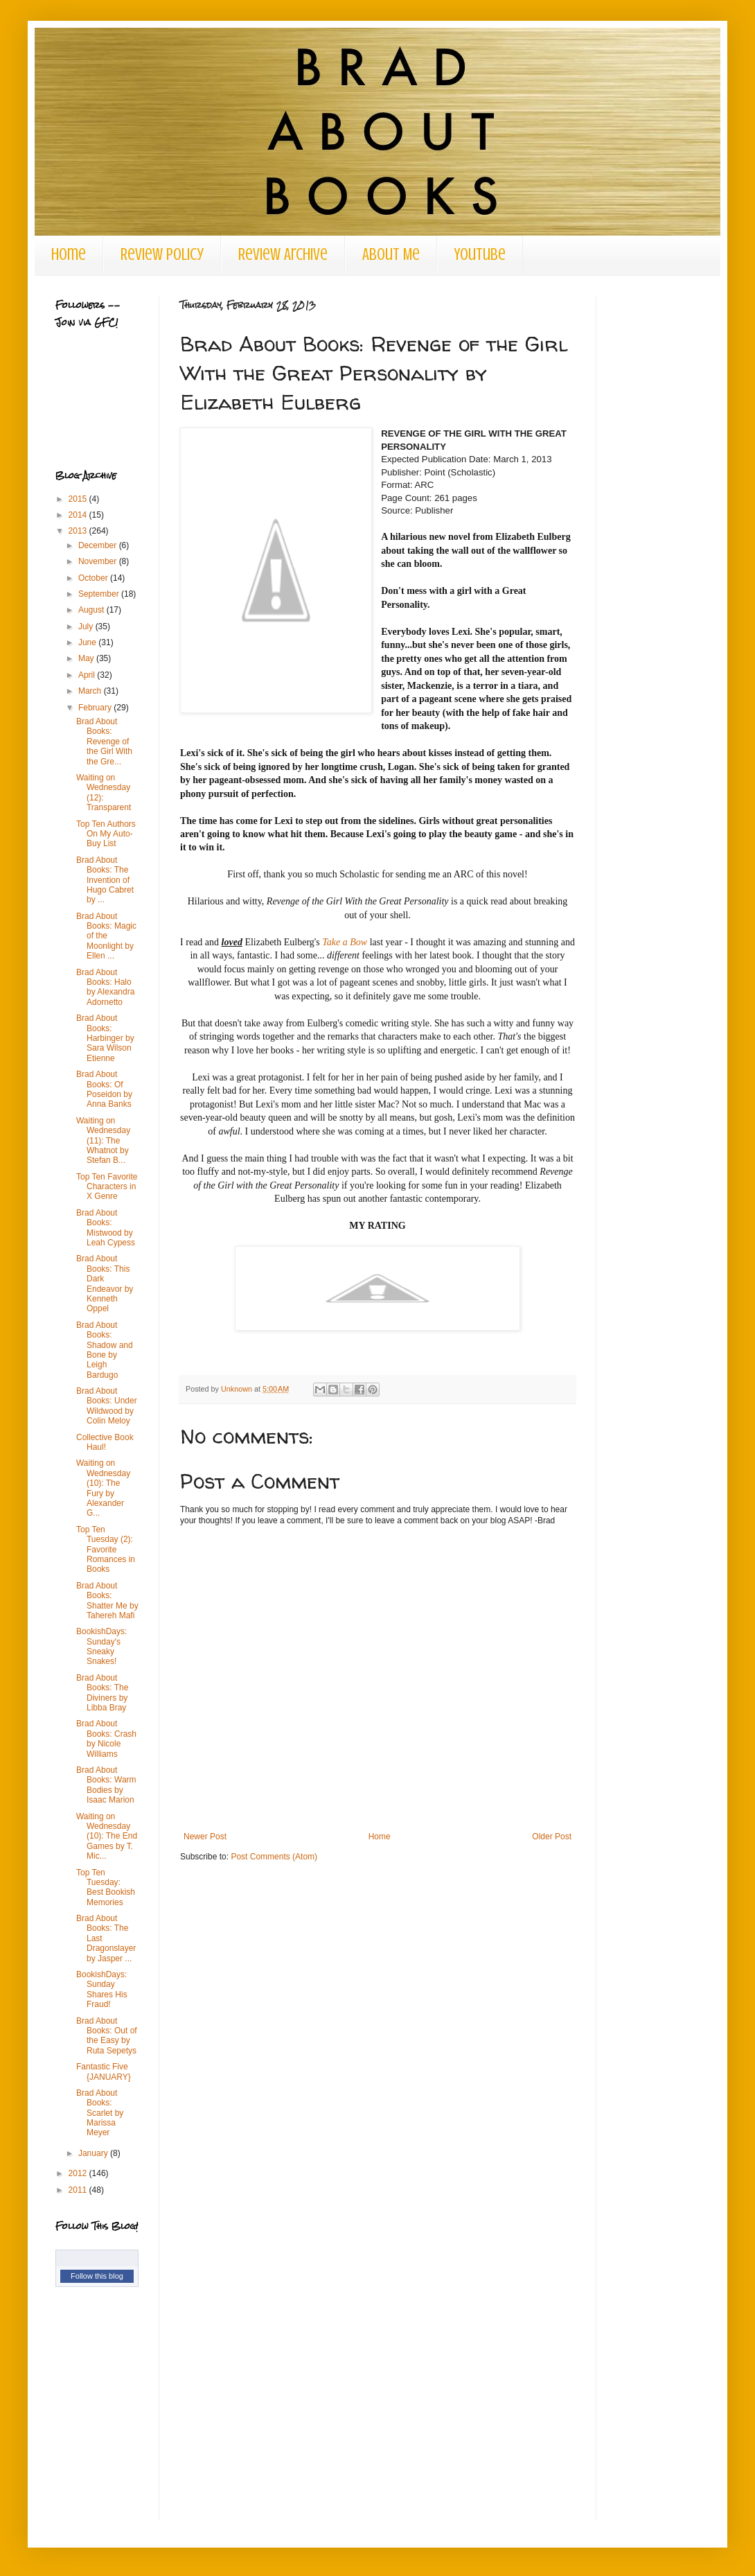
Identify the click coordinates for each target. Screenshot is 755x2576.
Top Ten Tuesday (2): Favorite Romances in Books (105, 1550)
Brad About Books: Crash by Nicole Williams (106, 1738)
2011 (79, 2190)
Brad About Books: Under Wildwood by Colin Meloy (106, 1406)
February (96, 707)
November (98, 561)
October (94, 578)
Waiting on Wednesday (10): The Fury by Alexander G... (103, 1488)
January (94, 2153)
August (92, 610)
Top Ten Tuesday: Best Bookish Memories (105, 1887)
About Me (391, 254)
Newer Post (205, 1836)
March (91, 691)
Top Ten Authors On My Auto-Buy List (106, 834)
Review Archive (283, 254)
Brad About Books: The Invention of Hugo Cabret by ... (105, 880)
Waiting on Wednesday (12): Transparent (103, 792)
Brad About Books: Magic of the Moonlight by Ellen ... (106, 936)
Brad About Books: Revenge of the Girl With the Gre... (104, 741)
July (87, 626)
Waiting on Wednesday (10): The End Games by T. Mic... (106, 1836)
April (87, 675)
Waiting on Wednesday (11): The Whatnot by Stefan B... (103, 1141)
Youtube (480, 254)
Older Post (551, 1836)
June (88, 642)
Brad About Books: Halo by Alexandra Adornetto (105, 987)
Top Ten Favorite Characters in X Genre (107, 1187)
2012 (79, 2173)
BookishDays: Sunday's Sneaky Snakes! (101, 1646)
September (99, 594)
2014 (79, 515)
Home (68, 254)
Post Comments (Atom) (274, 1856)
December (98, 545)
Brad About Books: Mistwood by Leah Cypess (105, 1227)
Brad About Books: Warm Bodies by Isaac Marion (106, 1785)
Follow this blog (97, 2276)
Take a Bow (344, 942)
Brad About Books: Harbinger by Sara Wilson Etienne (105, 1038)
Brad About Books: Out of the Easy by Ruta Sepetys (106, 2036)
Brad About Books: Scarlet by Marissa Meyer (99, 2113)
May (87, 658)
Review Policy (162, 254)
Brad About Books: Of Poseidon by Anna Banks (104, 1089)
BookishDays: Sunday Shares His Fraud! (101, 1989)
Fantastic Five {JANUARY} (103, 2071)
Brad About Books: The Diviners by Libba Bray (102, 1692)
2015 (79, 499)
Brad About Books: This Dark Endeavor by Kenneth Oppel (104, 1283)
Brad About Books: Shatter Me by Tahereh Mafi (107, 1600)
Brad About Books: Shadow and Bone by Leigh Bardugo (104, 1350)
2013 (79, 531)
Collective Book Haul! (105, 1442)
